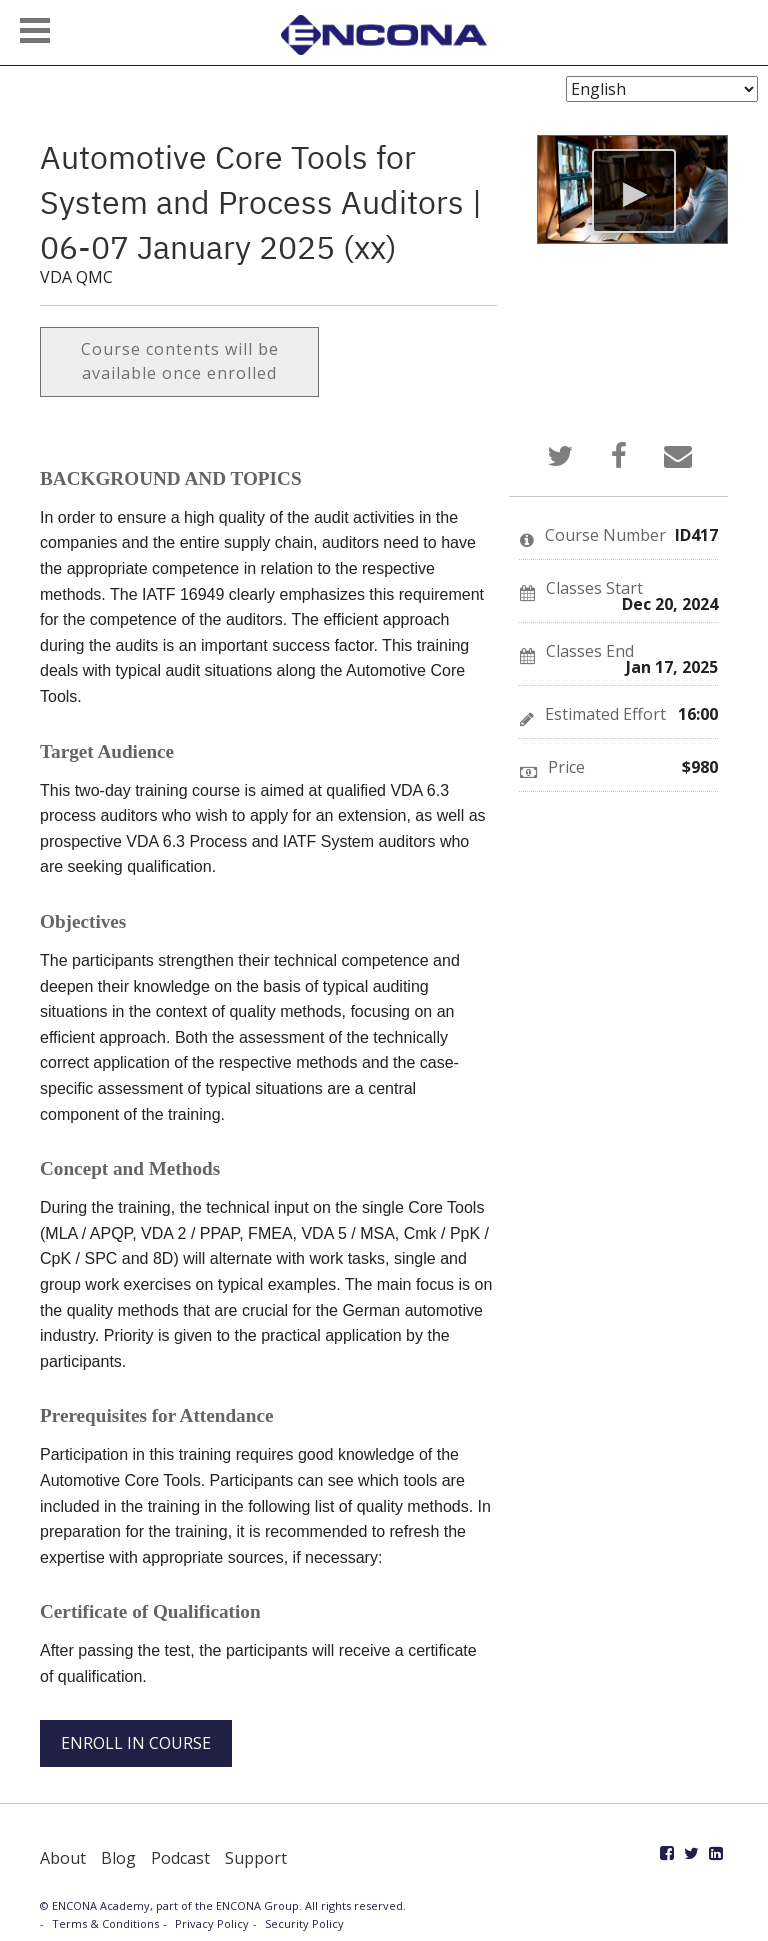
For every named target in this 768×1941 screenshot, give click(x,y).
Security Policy (304, 1923)
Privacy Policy (212, 1923)
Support (256, 1858)
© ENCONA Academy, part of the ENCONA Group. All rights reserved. (223, 1905)
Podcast (180, 1858)
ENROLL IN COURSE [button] (136, 1743)
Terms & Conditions (105, 1923)
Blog (118, 1858)
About (63, 1858)
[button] (35, 30)
